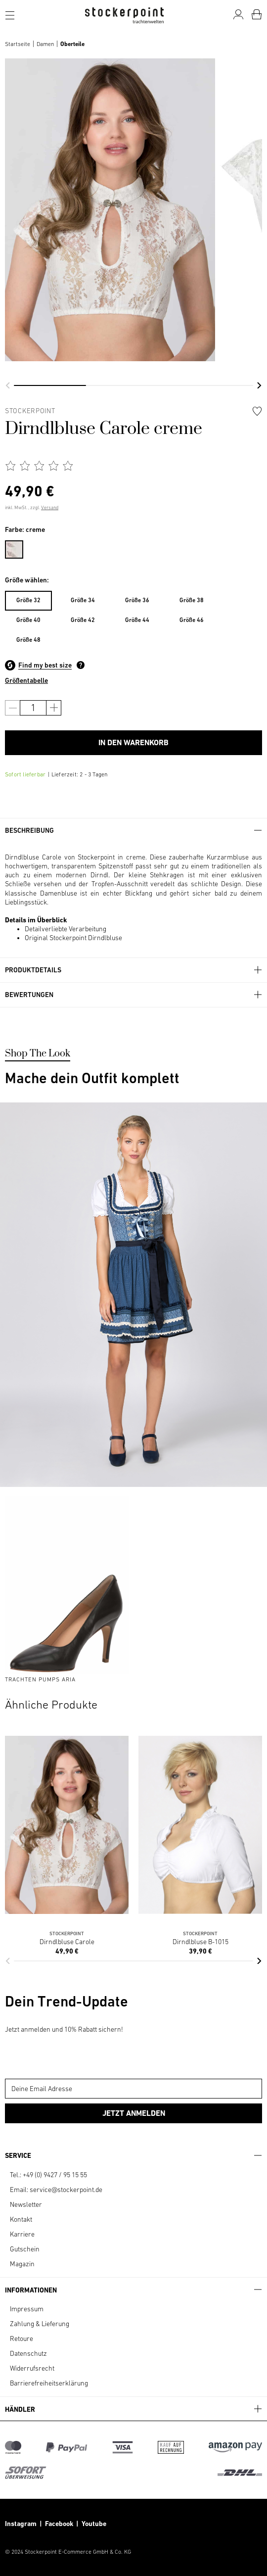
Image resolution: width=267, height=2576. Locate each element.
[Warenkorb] (257, 14)
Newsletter (26, 2204)
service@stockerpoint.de (66, 2190)
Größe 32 (28, 600)
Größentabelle (26, 680)
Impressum (27, 2309)
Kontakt (21, 2219)
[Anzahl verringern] (12, 708)
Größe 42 (83, 620)
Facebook (60, 2524)
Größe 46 (191, 620)
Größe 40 (28, 620)
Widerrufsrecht (32, 2368)
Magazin (22, 2264)
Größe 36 (137, 600)
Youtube (93, 2524)
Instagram (21, 2524)
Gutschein (25, 2249)
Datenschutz (28, 2353)
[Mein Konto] (238, 14)
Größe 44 (137, 620)
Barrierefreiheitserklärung (49, 2383)
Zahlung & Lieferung (39, 2324)
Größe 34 (83, 600)
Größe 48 (28, 639)
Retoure (21, 2338)
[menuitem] (19, 547)
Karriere (22, 2234)
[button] (7, 385)
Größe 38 (191, 600)
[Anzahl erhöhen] (53, 708)
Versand (49, 507)
